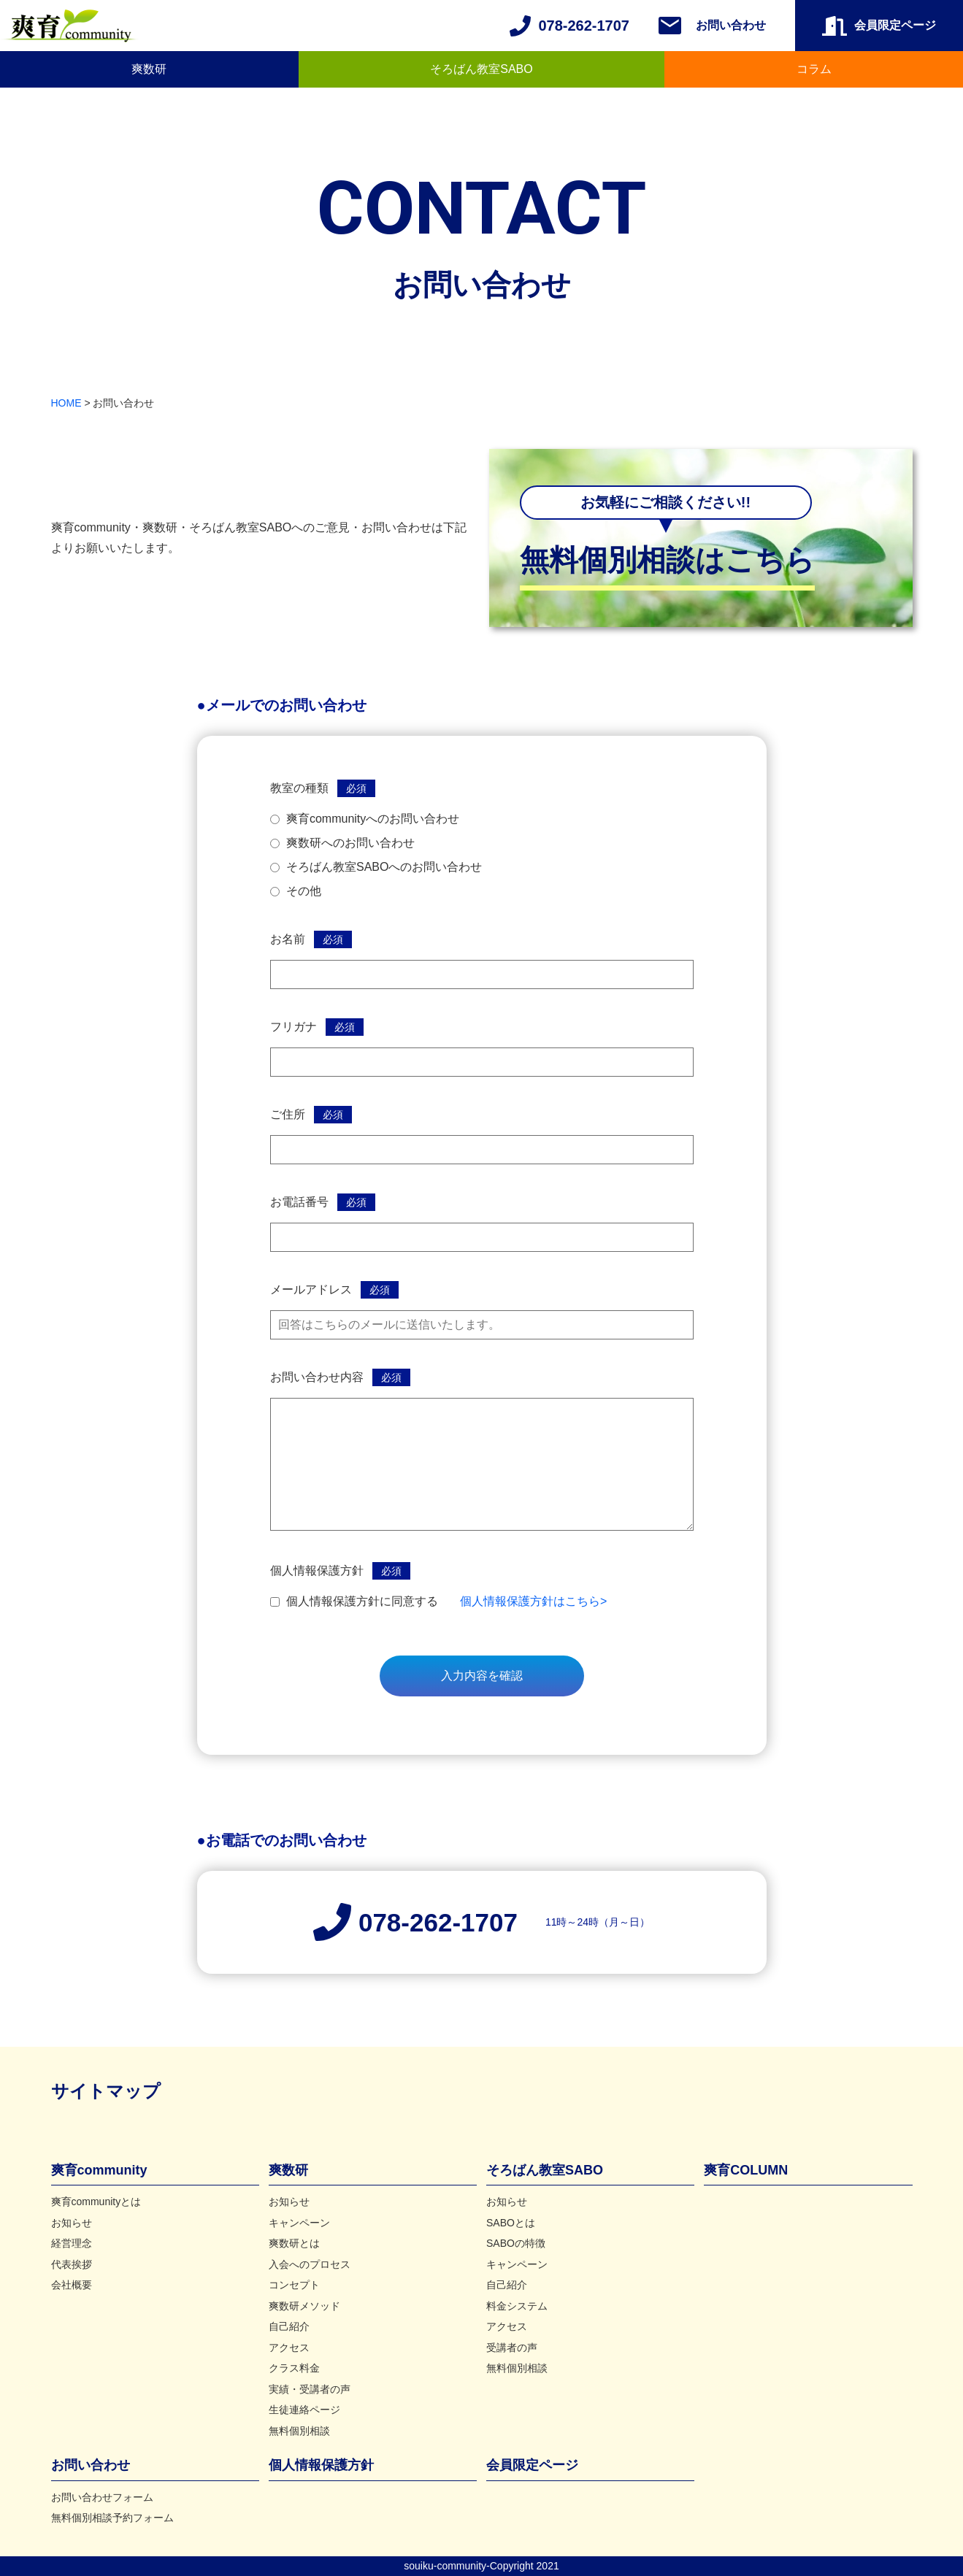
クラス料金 (294, 2368)
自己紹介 (289, 2326)
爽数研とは (294, 2243)
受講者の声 (511, 2347)
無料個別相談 (299, 2431)
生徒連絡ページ (304, 2409)
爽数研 (148, 69)
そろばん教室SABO (481, 69)
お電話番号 (299, 1202)
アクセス (289, 2347)
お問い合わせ (731, 25)
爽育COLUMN (746, 2170)
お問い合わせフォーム (102, 2497)
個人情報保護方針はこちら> (533, 1601)
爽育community (99, 2170)
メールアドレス (311, 1289)
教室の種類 (299, 788)
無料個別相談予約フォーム (112, 2517)
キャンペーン (299, 2223)
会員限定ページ (532, 2465)
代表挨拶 (71, 2264)
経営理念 (71, 2243)
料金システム (517, 2306)
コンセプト (294, 2285)
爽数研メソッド (304, 2306)
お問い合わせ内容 (317, 1377)
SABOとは (510, 2223)
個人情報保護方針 (317, 1570)
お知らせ (71, 2223)
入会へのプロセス (309, 2264)
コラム (814, 69)
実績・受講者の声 (309, 2389)
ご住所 (287, 1114)
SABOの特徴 (515, 2243)
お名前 (287, 939)
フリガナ (293, 1026)
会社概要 (71, 2285)
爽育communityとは (96, 2201)
